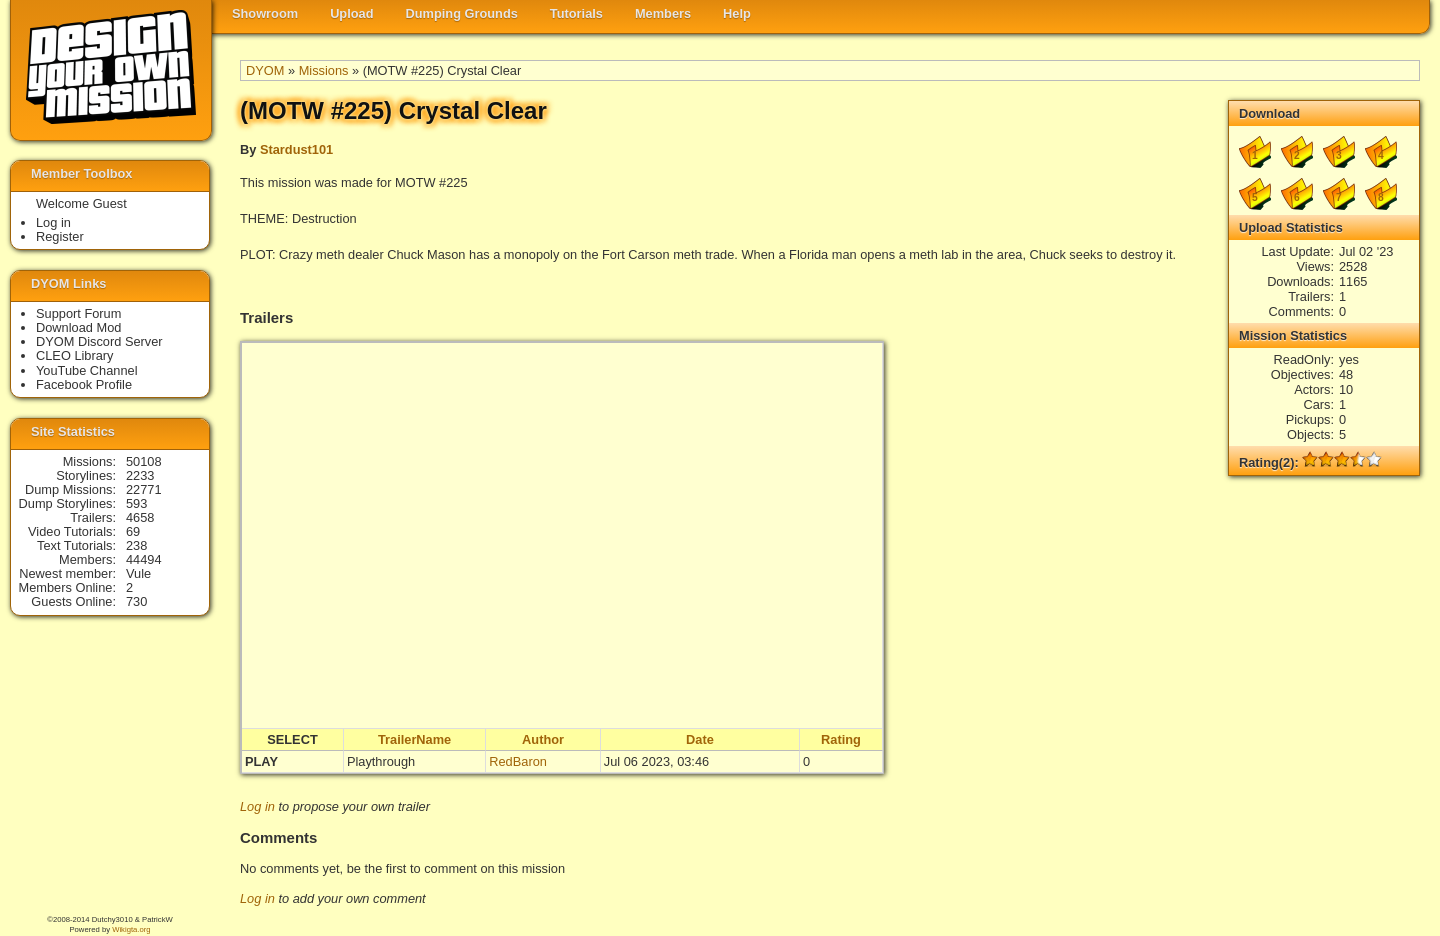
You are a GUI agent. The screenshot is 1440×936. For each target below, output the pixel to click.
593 (136, 503)
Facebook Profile (84, 384)
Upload (351, 13)
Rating (841, 739)
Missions (324, 70)
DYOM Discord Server (99, 341)
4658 (140, 517)
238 (136, 545)
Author (543, 739)
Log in (257, 806)
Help (737, 13)
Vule (138, 573)
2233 (140, 475)
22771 (144, 489)
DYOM (265, 70)
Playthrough (381, 761)
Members (663, 13)
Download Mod (78, 327)
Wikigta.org (131, 929)
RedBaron (518, 761)
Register (60, 236)
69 (133, 531)
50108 (144, 461)
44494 (144, 559)
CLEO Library (75, 355)
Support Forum (78, 313)
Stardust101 (296, 149)
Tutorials (576, 13)
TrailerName (414, 739)
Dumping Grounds (462, 13)
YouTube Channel (87, 370)
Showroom (265, 13)
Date (700, 739)
